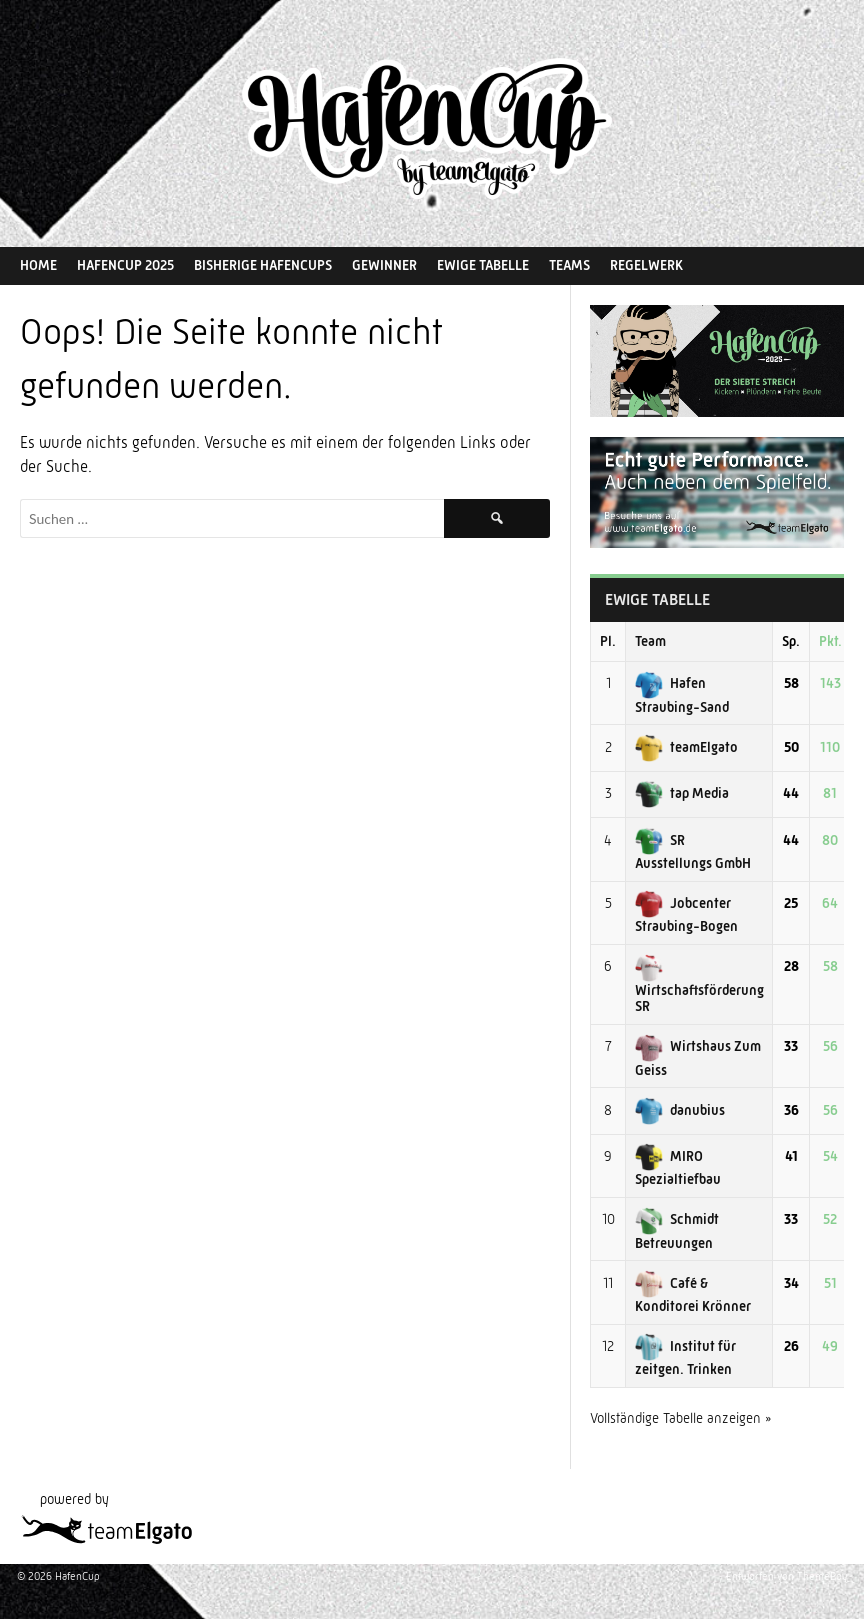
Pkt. (830, 641)
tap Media (682, 793)
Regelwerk (646, 265)
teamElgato (686, 747)
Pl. (608, 641)
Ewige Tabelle (483, 265)
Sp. (791, 641)
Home (38, 265)
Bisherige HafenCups (263, 265)
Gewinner (384, 265)
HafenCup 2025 (125, 265)
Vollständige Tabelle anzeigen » (681, 1418)
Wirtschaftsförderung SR (699, 986)
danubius (680, 1110)
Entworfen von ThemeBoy (786, 1576)
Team (650, 641)
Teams (569, 265)
